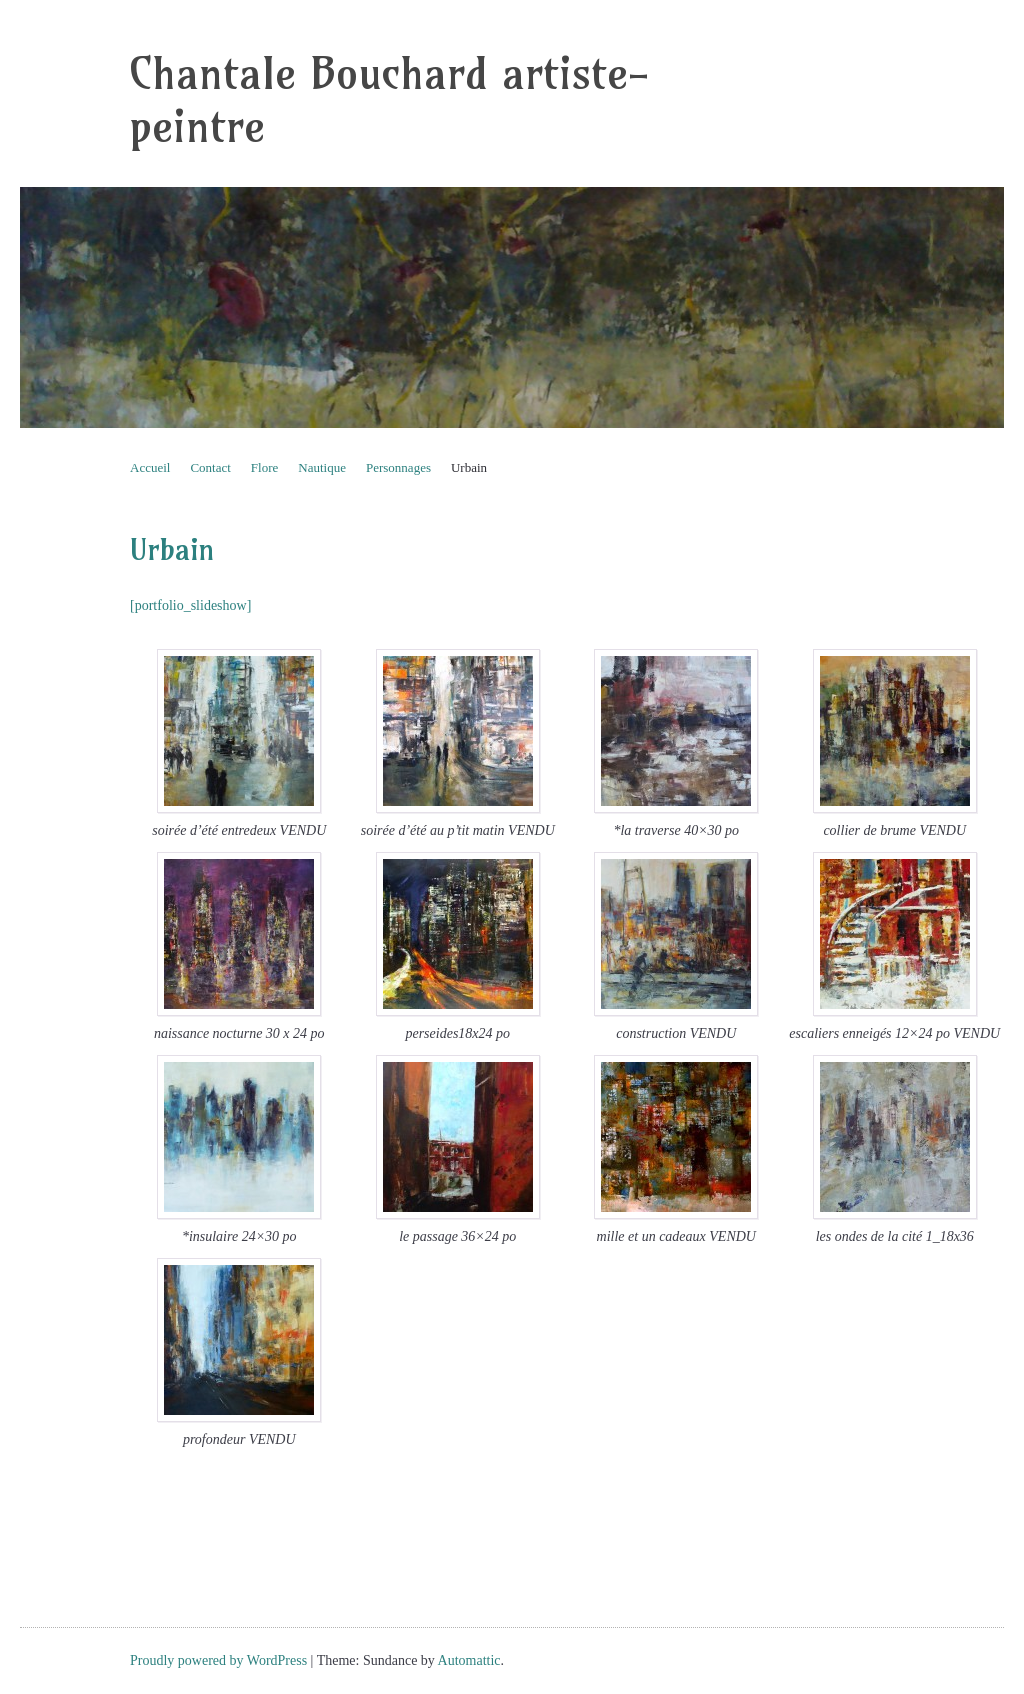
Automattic (469, 1660)
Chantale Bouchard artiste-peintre (389, 100)
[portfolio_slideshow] (190, 605)
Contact (210, 467)
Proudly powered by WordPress (218, 1660)
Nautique (322, 467)
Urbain (469, 467)
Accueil (150, 467)
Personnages (398, 467)
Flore (264, 467)
